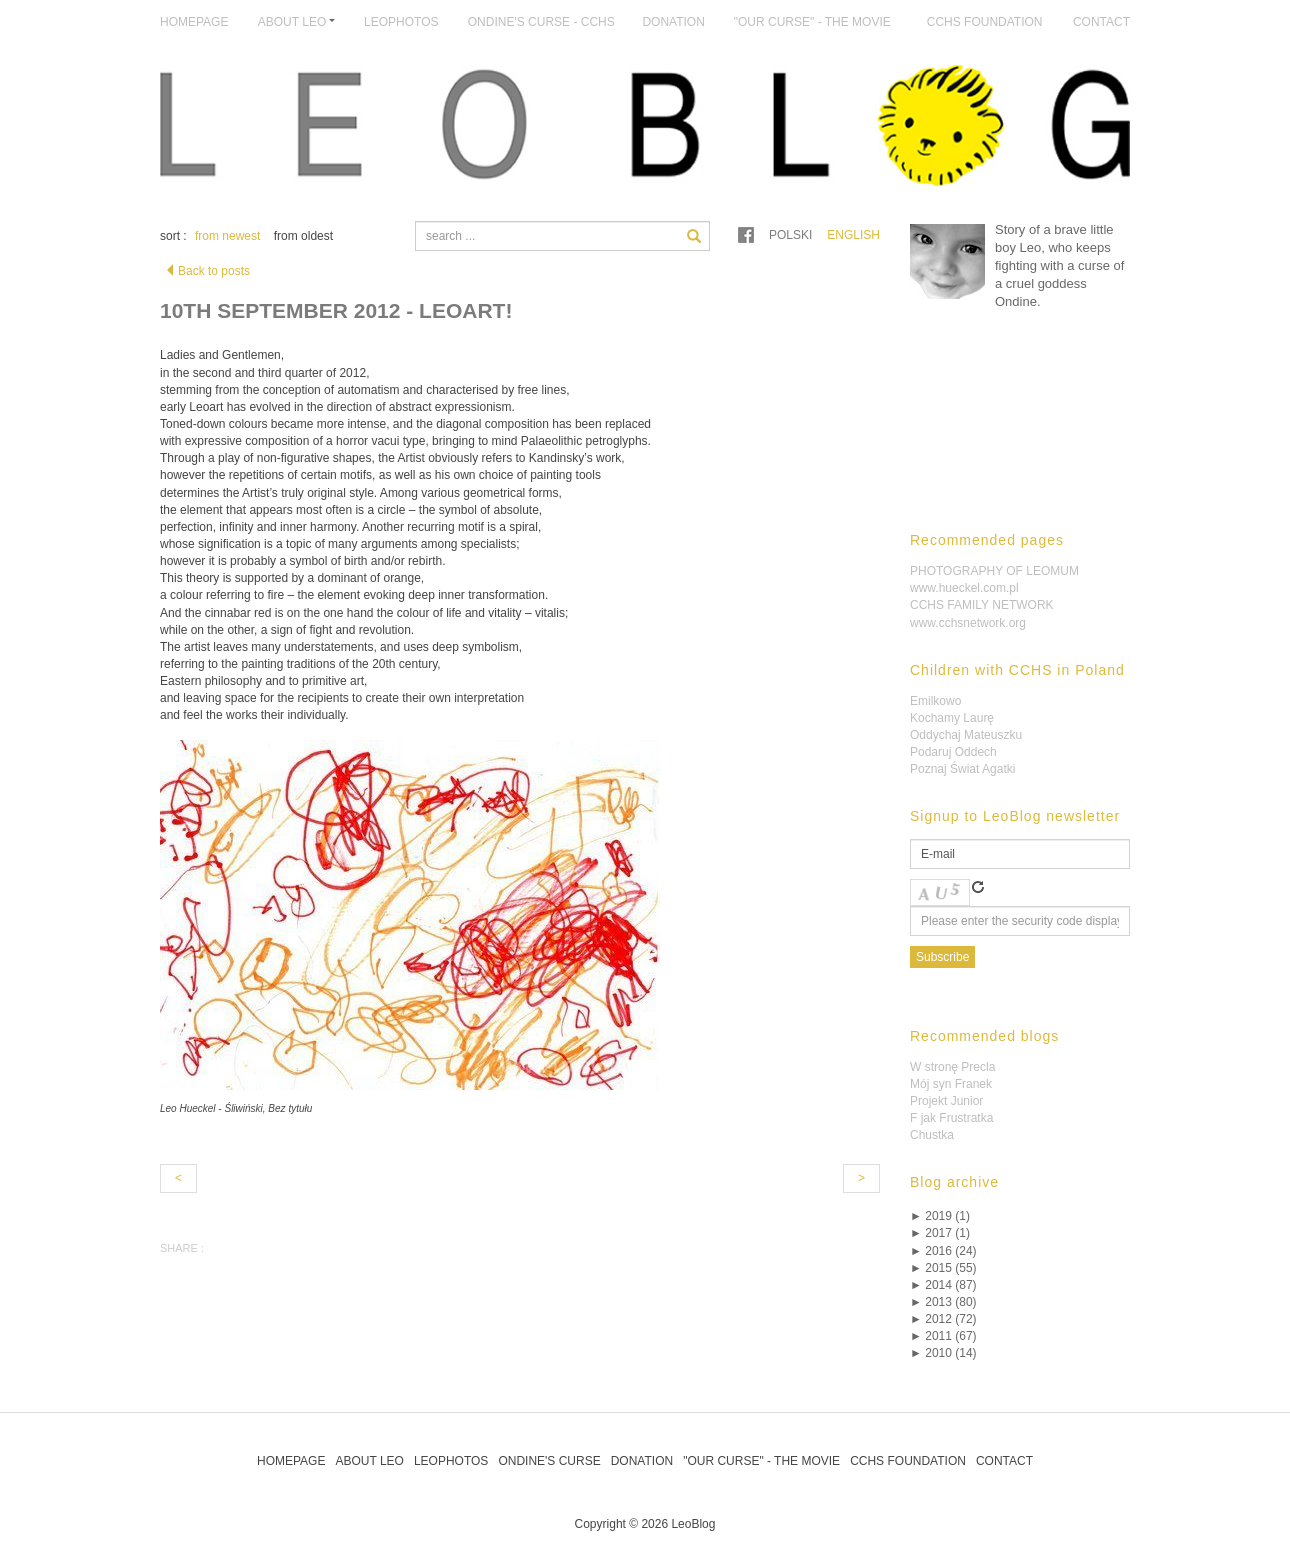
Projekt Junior (946, 1101)
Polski (790, 235)
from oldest (303, 236)
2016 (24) (943, 1251)
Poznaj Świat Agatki (962, 769)
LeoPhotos (401, 22)
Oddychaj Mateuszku (966, 735)
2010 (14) (943, 1353)
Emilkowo (935, 701)
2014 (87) (943, 1285)
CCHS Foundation (985, 22)
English (853, 235)
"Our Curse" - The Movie (812, 22)
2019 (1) (940, 1216)
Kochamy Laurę (952, 718)
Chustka (932, 1135)
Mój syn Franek (951, 1084)
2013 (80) (943, 1302)
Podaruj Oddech (953, 752)
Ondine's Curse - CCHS (541, 22)
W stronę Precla (952, 1067)
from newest (227, 236)
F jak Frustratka (951, 1118)
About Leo (369, 1461)
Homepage (194, 22)
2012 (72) (943, 1319)
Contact (1101, 22)
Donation (673, 22)
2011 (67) (943, 1336)
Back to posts (207, 271)
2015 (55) (943, 1268)
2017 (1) (940, 1233)
